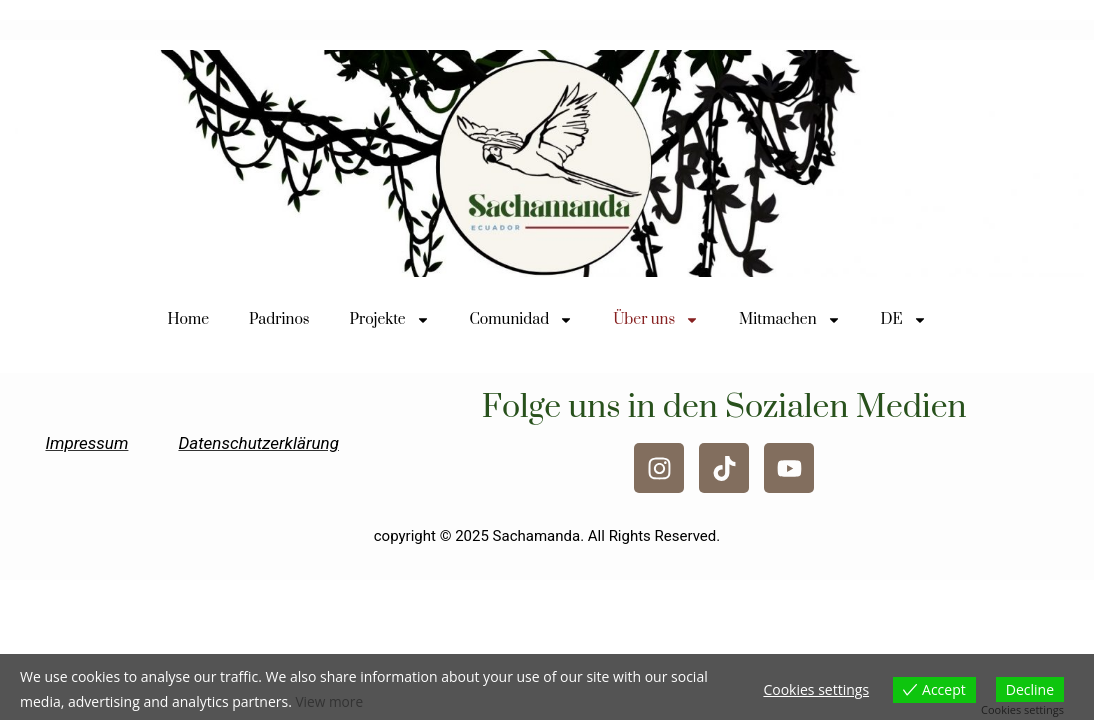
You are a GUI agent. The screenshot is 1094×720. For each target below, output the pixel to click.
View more (329, 702)
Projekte (390, 320)
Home (188, 319)
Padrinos (279, 319)
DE (904, 320)
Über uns (656, 320)
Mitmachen (789, 320)
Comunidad (522, 320)
